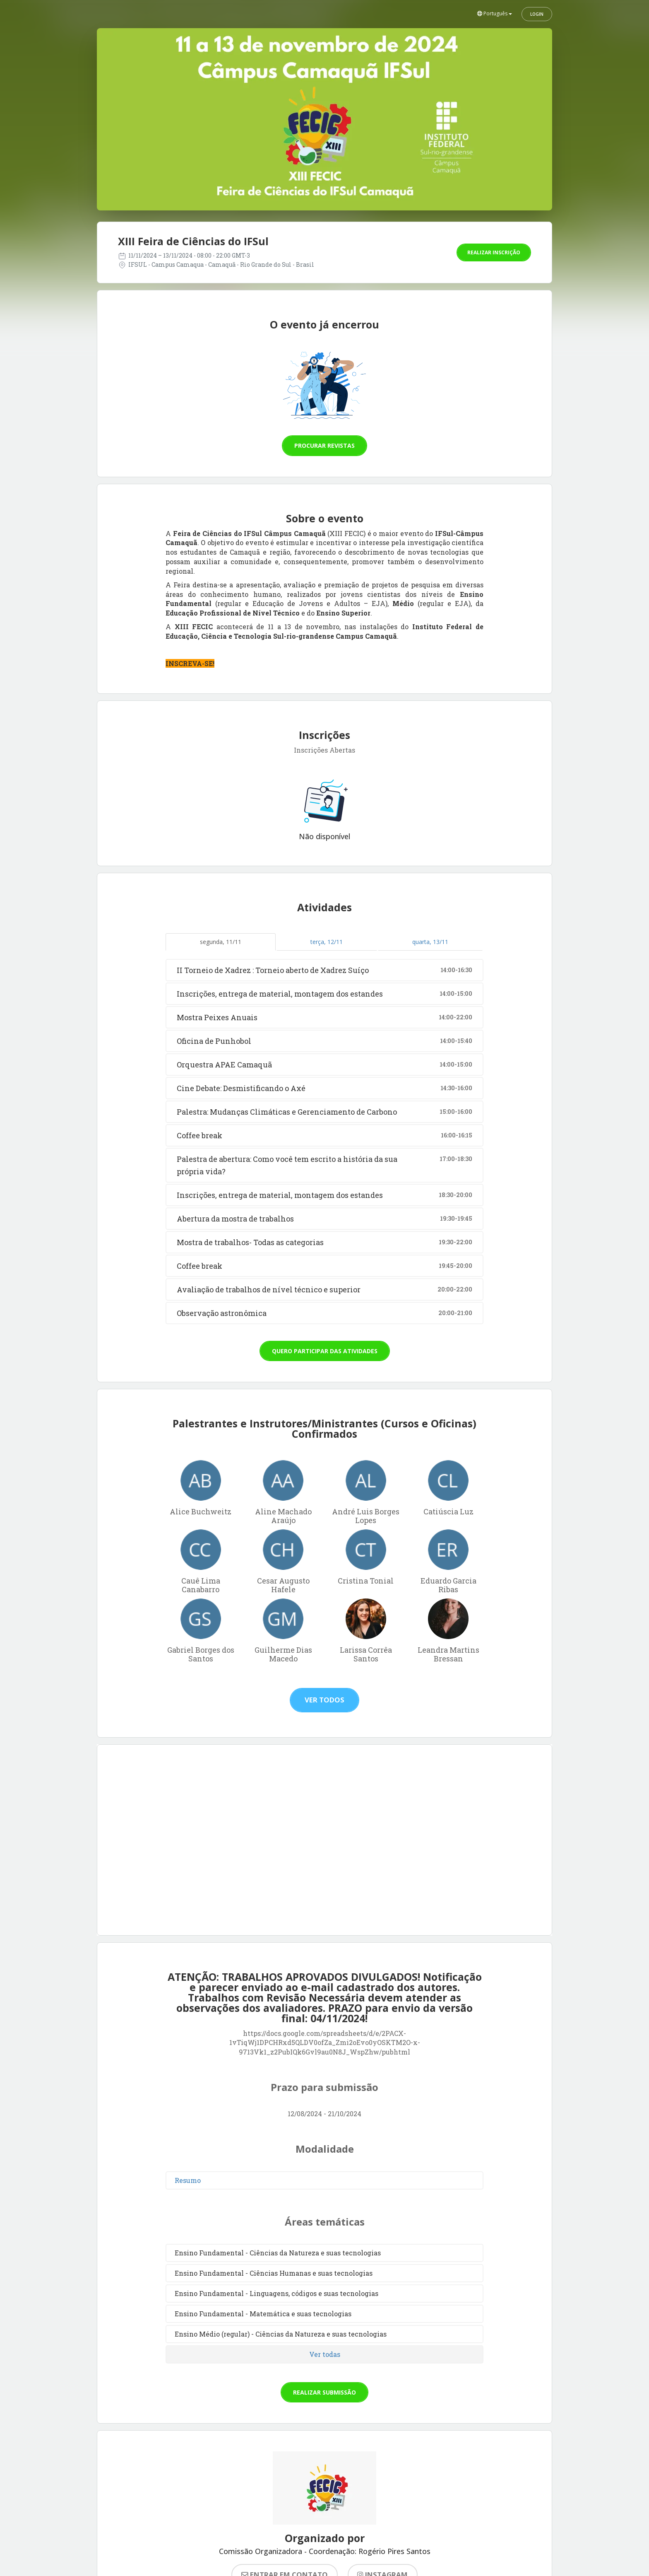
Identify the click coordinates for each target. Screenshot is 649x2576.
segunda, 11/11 (220, 942)
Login (536, 14)
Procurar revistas (324, 445)
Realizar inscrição (493, 252)
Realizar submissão (324, 2392)
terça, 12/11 (326, 942)
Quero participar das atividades (324, 1351)
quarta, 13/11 (430, 942)
